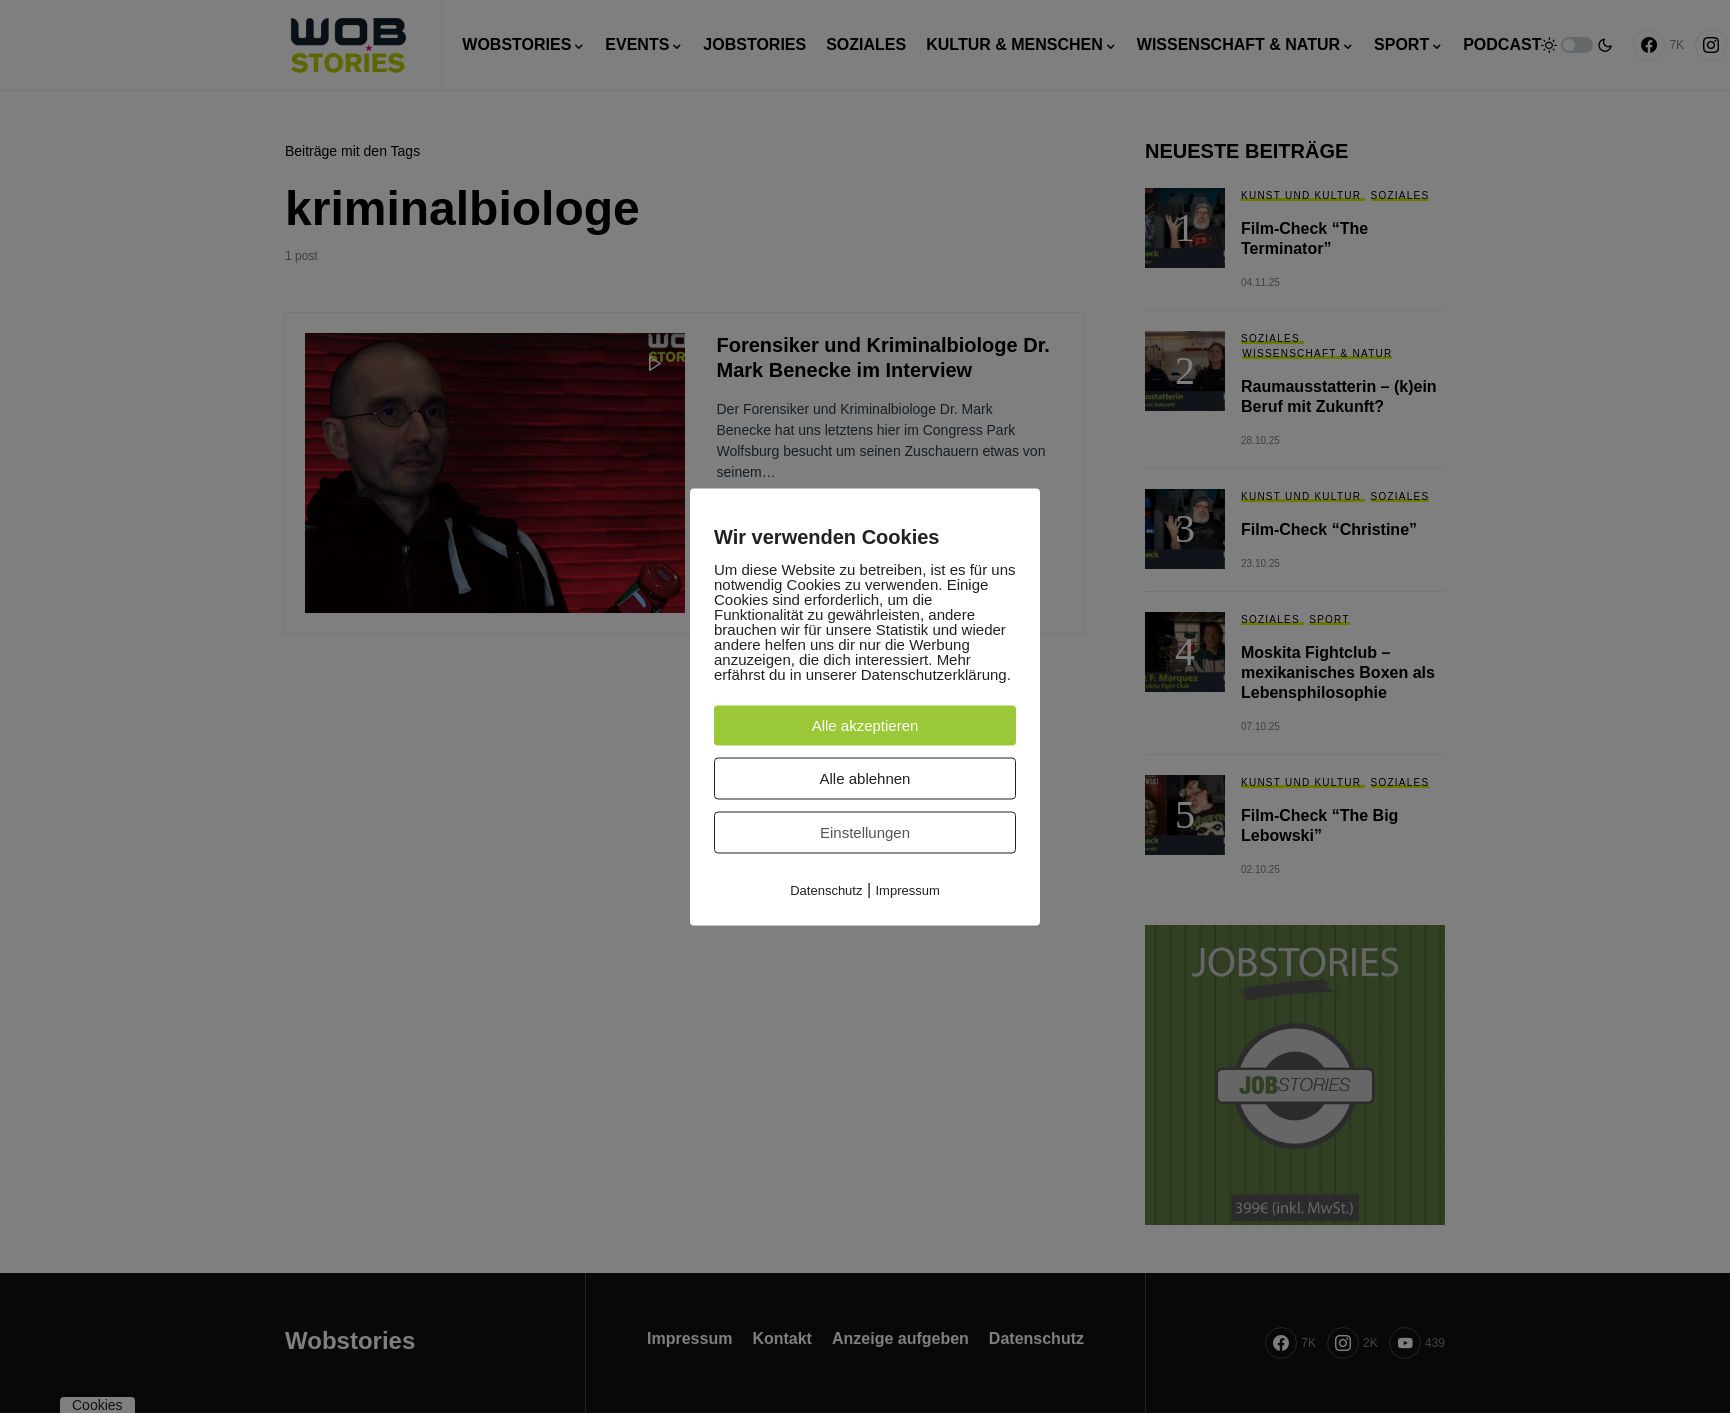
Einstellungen (865, 831)
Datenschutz (826, 889)
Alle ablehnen (865, 777)
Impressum (908, 889)
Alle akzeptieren (865, 724)
